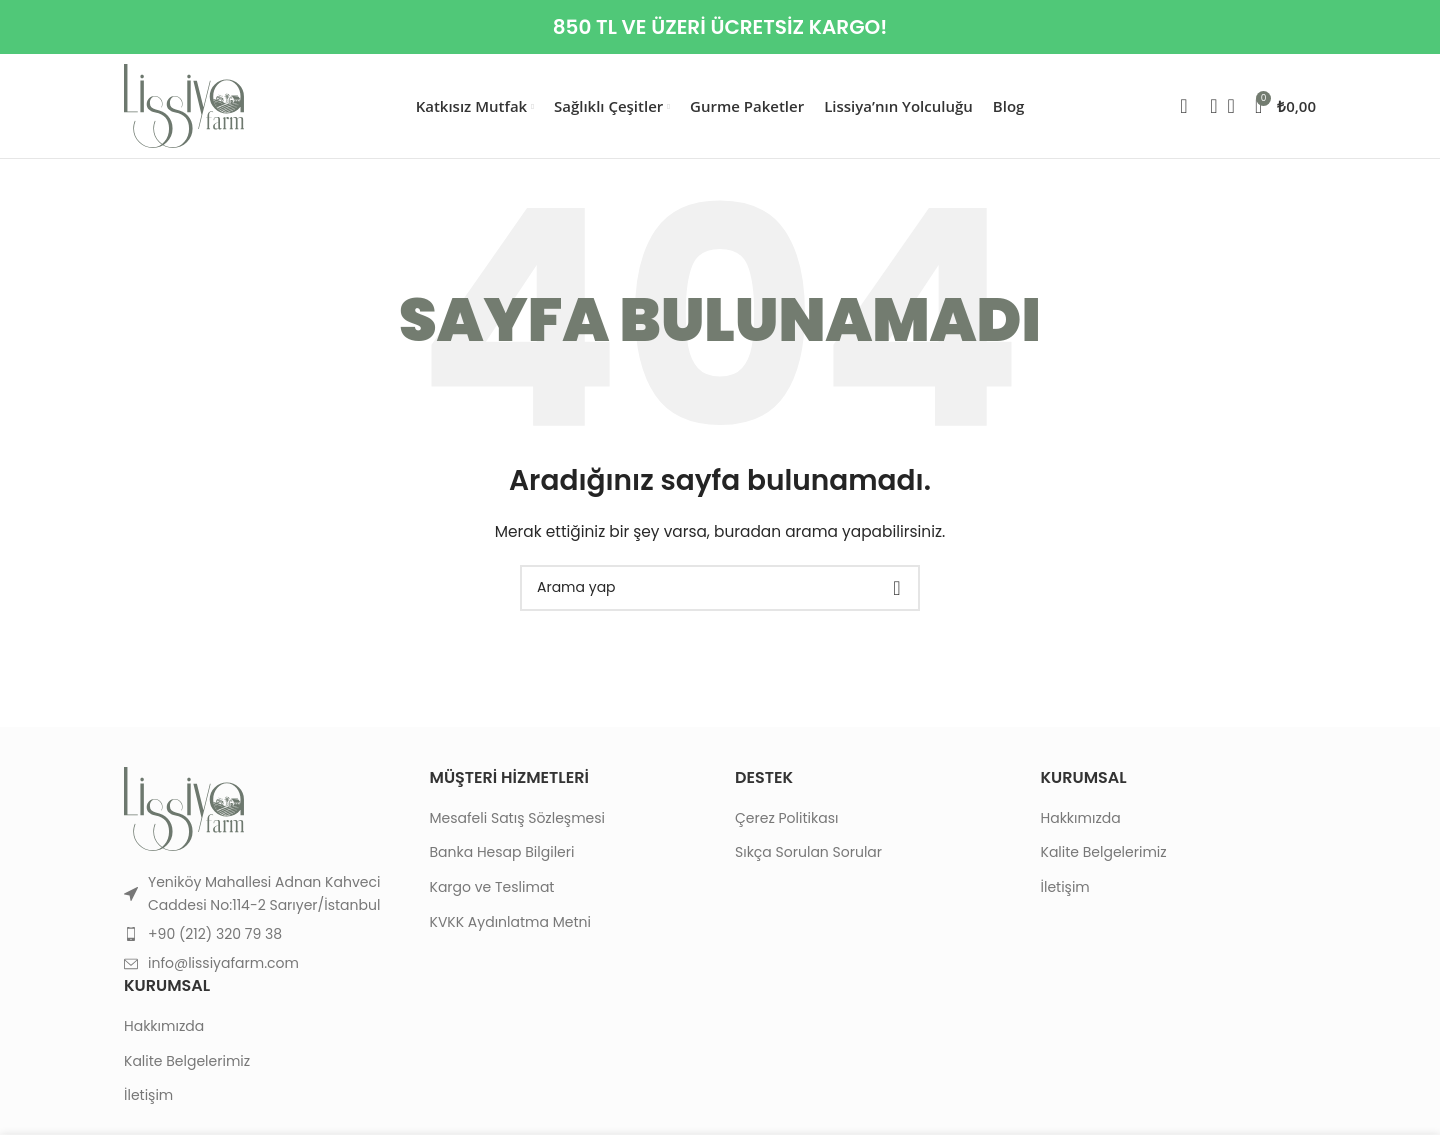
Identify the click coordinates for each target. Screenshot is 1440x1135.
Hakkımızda (164, 1026)
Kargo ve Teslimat (492, 887)
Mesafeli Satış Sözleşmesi (518, 818)
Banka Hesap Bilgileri (502, 852)
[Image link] (184, 808)
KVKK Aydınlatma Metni (510, 922)
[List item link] (262, 934)
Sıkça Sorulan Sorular (808, 852)
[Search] (1208, 106)
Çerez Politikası (786, 818)
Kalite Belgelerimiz (187, 1061)
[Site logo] (184, 105)
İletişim (148, 1095)
